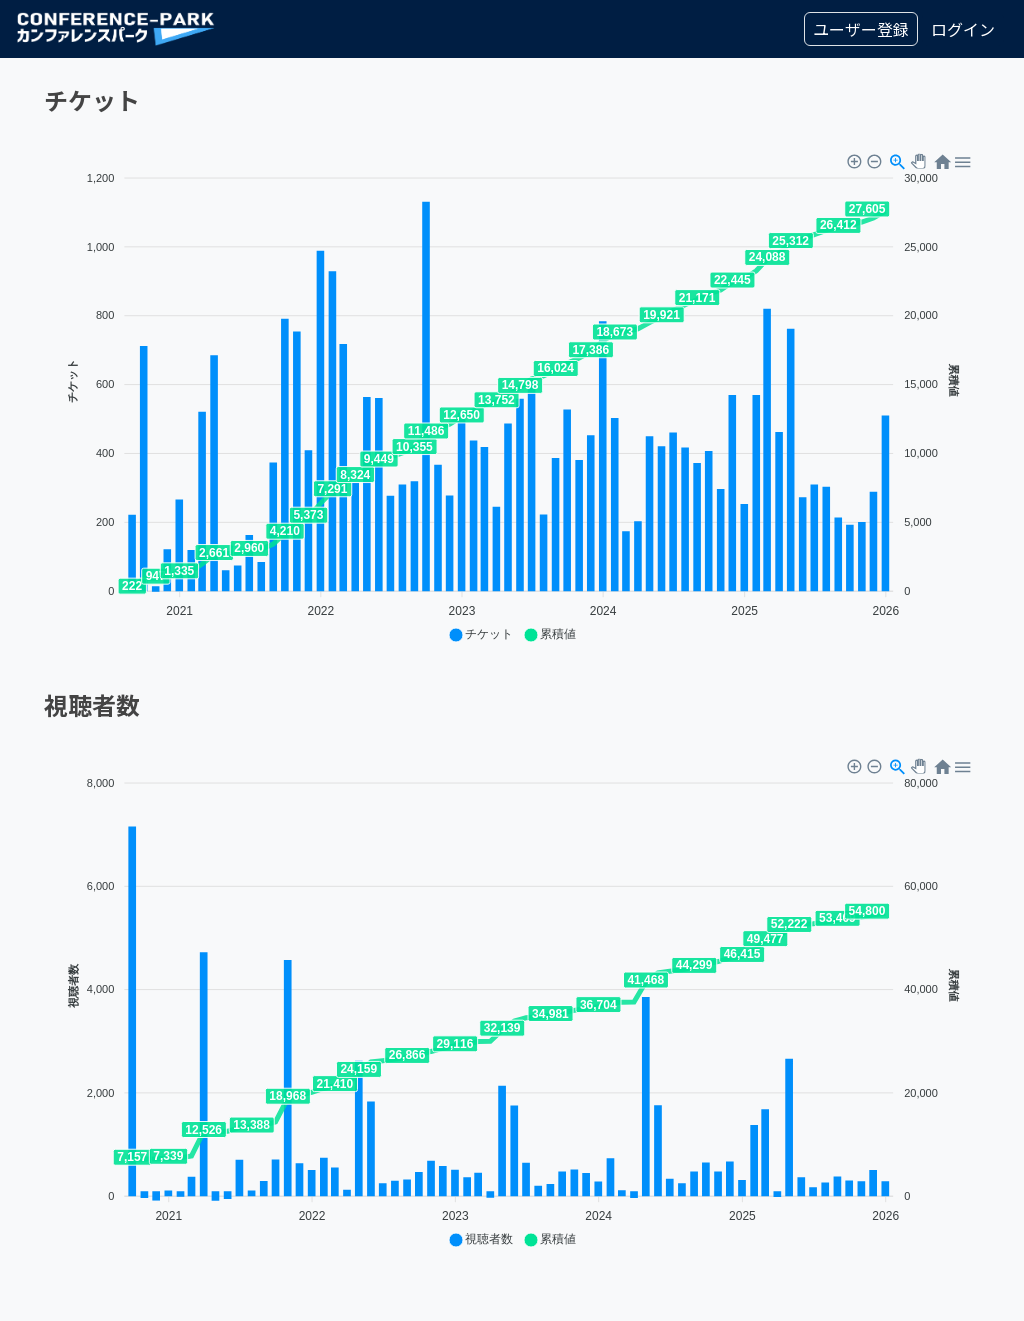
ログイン (963, 29)
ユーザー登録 (861, 29)
